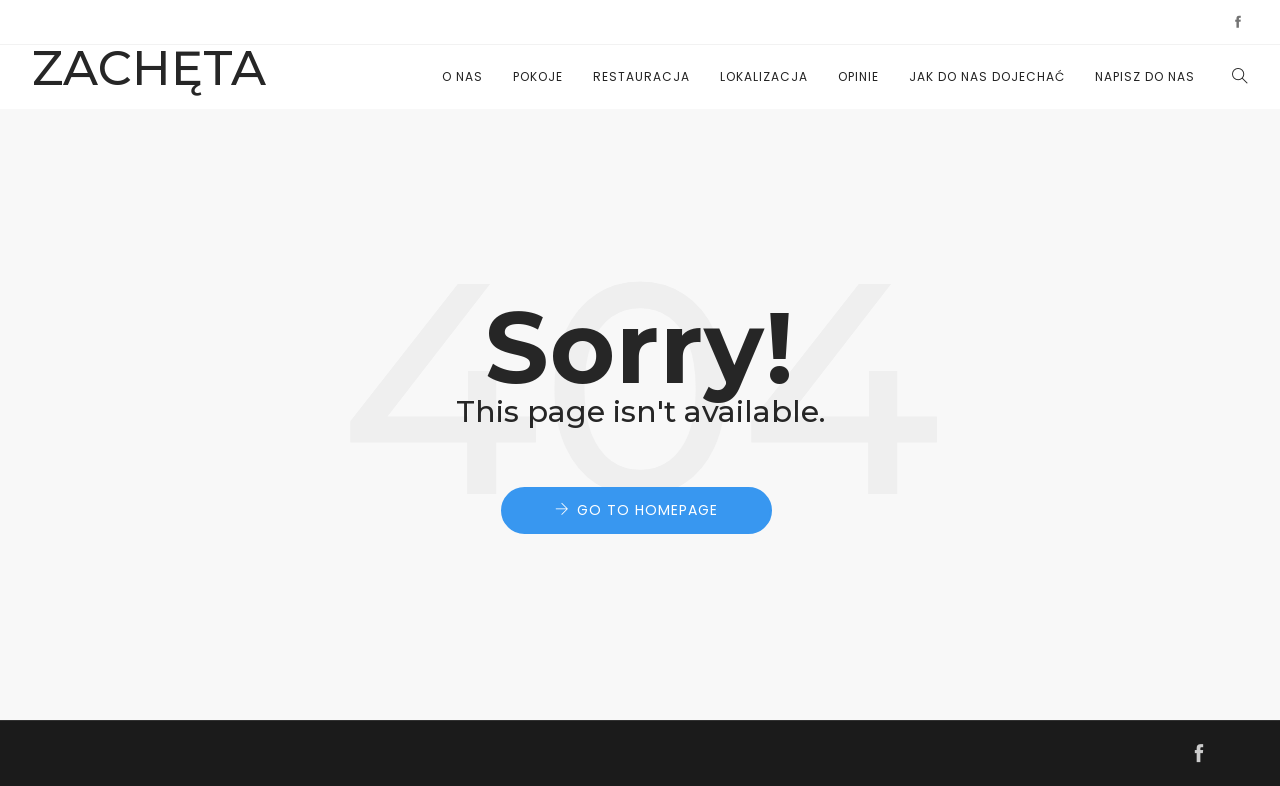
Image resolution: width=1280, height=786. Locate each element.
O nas (462, 76)
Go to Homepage (647, 510)
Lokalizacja (764, 76)
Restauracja (641, 76)
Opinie (858, 76)
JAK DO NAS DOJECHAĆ (987, 76)
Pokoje (538, 76)
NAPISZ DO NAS (1145, 76)
